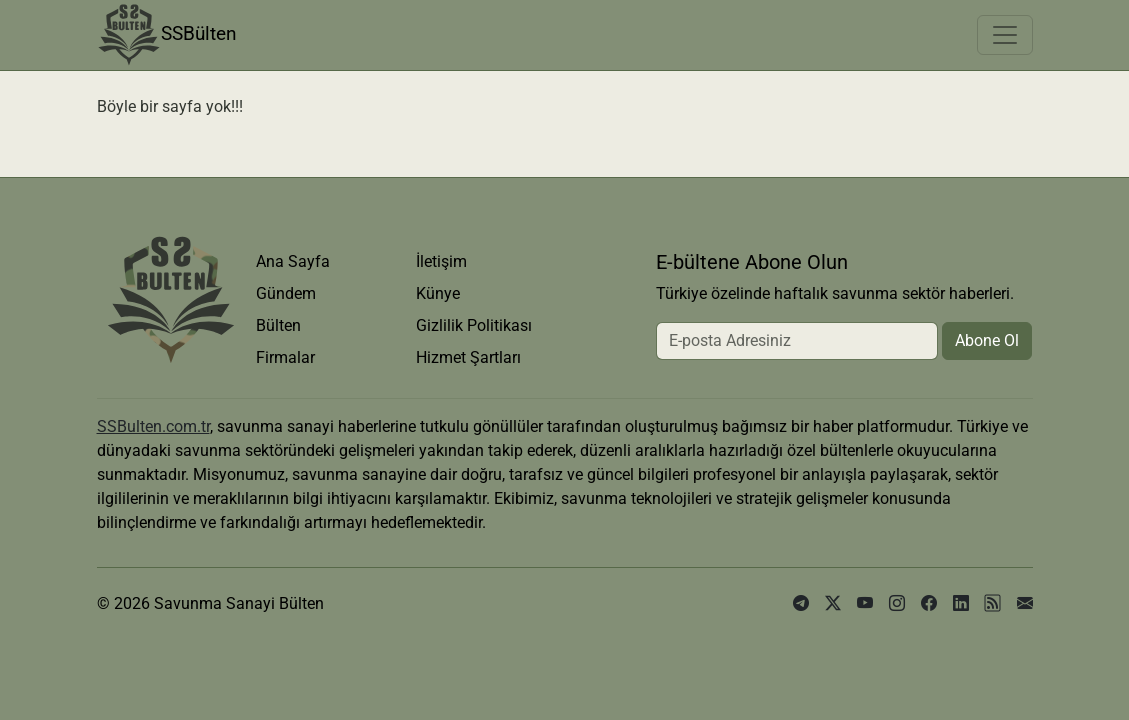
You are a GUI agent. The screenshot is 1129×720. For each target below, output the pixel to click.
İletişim (441, 261)
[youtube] (865, 603)
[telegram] (801, 603)
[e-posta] (1025, 603)
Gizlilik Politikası (474, 325)
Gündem (286, 293)
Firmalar (285, 357)
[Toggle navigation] (1005, 35)
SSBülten (167, 35)
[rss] (993, 603)
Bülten (278, 325)
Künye (438, 293)
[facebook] (929, 603)
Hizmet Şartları (468, 357)
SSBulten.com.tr (153, 426)
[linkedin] (961, 603)
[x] (833, 603)
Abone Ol (987, 340)
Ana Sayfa (293, 261)
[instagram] (897, 603)
